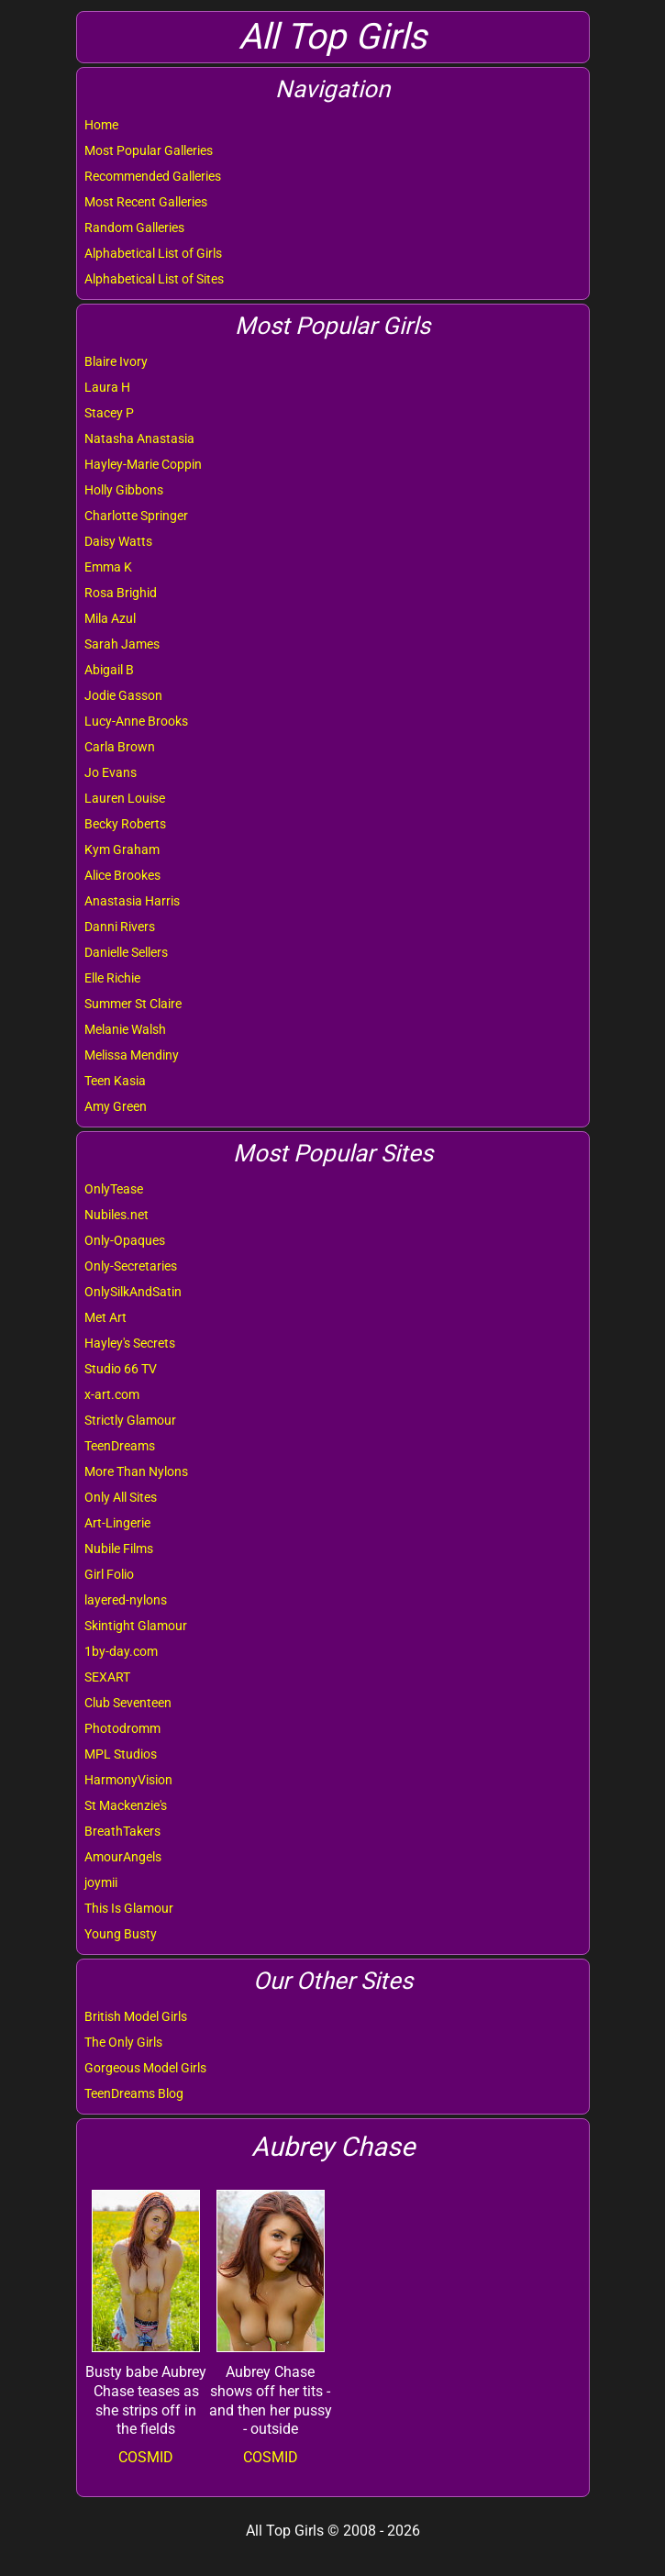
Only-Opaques (124, 1240)
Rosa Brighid (120, 592)
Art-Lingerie (117, 1523)
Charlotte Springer (136, 515)
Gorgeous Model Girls (145, 2067)
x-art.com (111, 1394)
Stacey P (109, 412)
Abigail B (109, 669)
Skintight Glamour (135, 1625)
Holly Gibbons (123, 490)
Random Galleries (134, 227)
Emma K (108, 567)
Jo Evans (110, 772)
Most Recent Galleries (145, 201)
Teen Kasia (115, 1080)
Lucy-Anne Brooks (136, 721)
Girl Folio (109, 1574)
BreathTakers (122, 1831)
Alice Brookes (122, 875)
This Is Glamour (128, 1908)
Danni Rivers (119, 926)
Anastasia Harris (132, 901)
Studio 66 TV (120, 1368)
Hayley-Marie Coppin (143, 464)
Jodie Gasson (123, 695)
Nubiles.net (116, 1214)
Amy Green (115, 1106)
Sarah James (122, 644)
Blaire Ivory (116, 361)
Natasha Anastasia (139, 438)
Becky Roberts (125, 823)
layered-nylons (125, 1600)
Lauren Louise (124, 798)
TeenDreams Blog (133, 2093)
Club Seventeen (128, 1702)
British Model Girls (135, 2016)
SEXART (107, 1677)
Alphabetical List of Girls (153, 253)
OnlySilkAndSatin (133, 1291)
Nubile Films (118, 1548)
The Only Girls (123, 2042)
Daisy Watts (118, 541)
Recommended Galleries (152, 176)
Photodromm (122, 1728)
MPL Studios (120, 1754)
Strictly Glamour (130, 1420)
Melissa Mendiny (131, 1055)
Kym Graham (122, 849)
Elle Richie (112, 978)
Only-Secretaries (130, 1266)
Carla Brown (119, 746)
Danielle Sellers (126, 952)
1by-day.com (121, 1651)
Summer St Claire (133, 1003)
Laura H (107, 387)
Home (101, 124)
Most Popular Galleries (148, 150)
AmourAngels (122, 1856)
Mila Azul (110, 618)
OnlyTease (113, 1189)
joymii (100, 1882)
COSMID (145, 2457)
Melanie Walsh (125, 1029)
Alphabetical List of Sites (154, 279)
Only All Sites (120, 1497)
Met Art (105, 1317)
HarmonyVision (128, 1779)
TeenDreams (119, 1445)
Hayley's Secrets (129, 1343)
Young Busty (120, 1933)
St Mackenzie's (125, 1805)
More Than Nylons (136, 1471)
